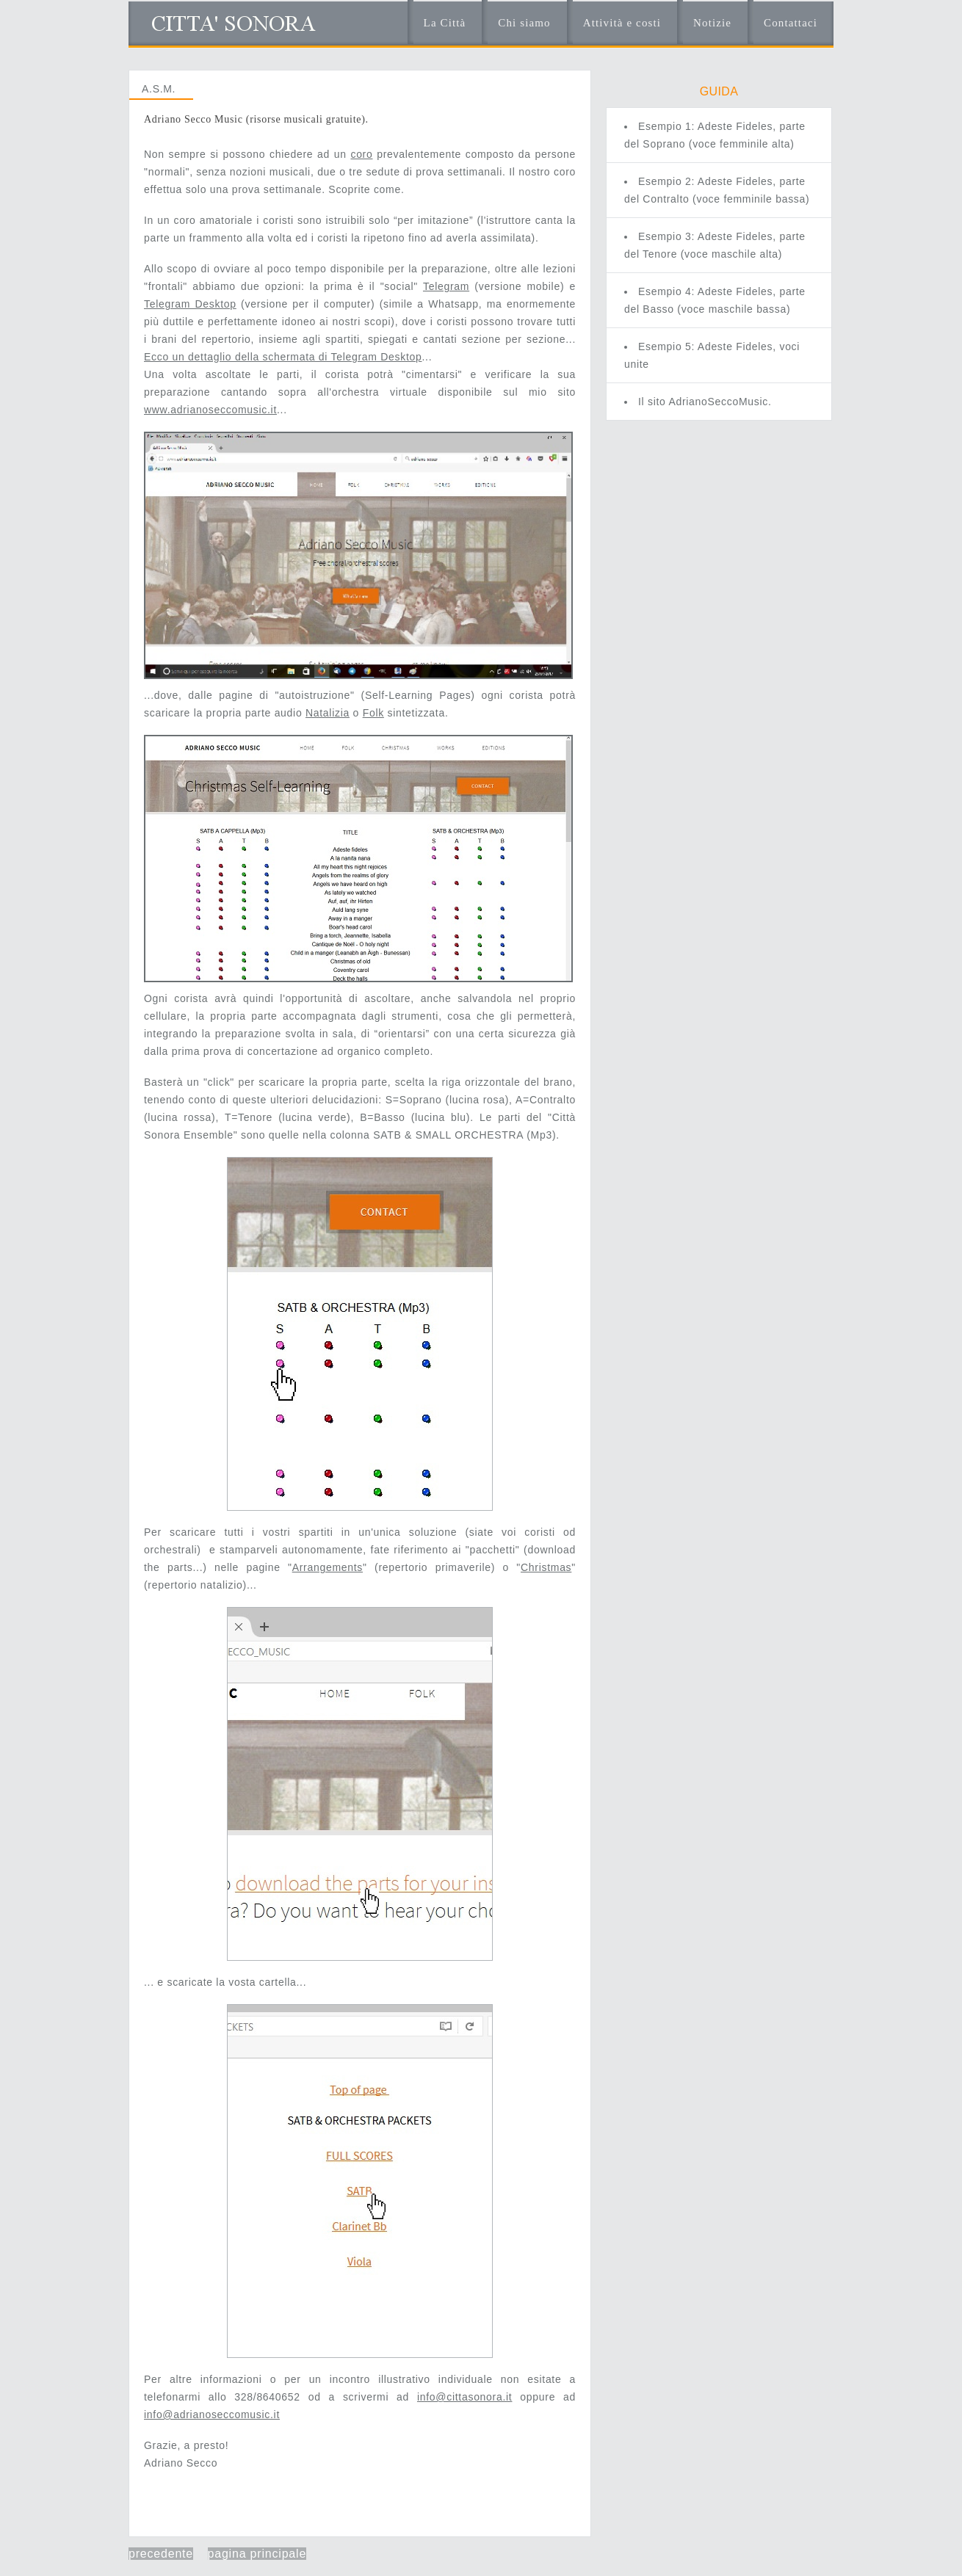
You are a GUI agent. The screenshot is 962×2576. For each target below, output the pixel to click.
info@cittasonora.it (464, 2397)
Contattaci (790, 23)
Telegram (446, 286)
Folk (373, 713)
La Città (445, 23)
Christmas (546, 1567)
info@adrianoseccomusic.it (212, 2414)
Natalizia (327, 713)
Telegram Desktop (190, 304)
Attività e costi (622, 23)
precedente (161, 2553)
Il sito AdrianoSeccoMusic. (705, 401)
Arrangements (327, 1567)
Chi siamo (524, 23)
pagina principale (257, 2553)
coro (361, 154)
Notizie (712, 23)
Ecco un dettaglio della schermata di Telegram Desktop (283, 357)
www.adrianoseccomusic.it (210, 410)
